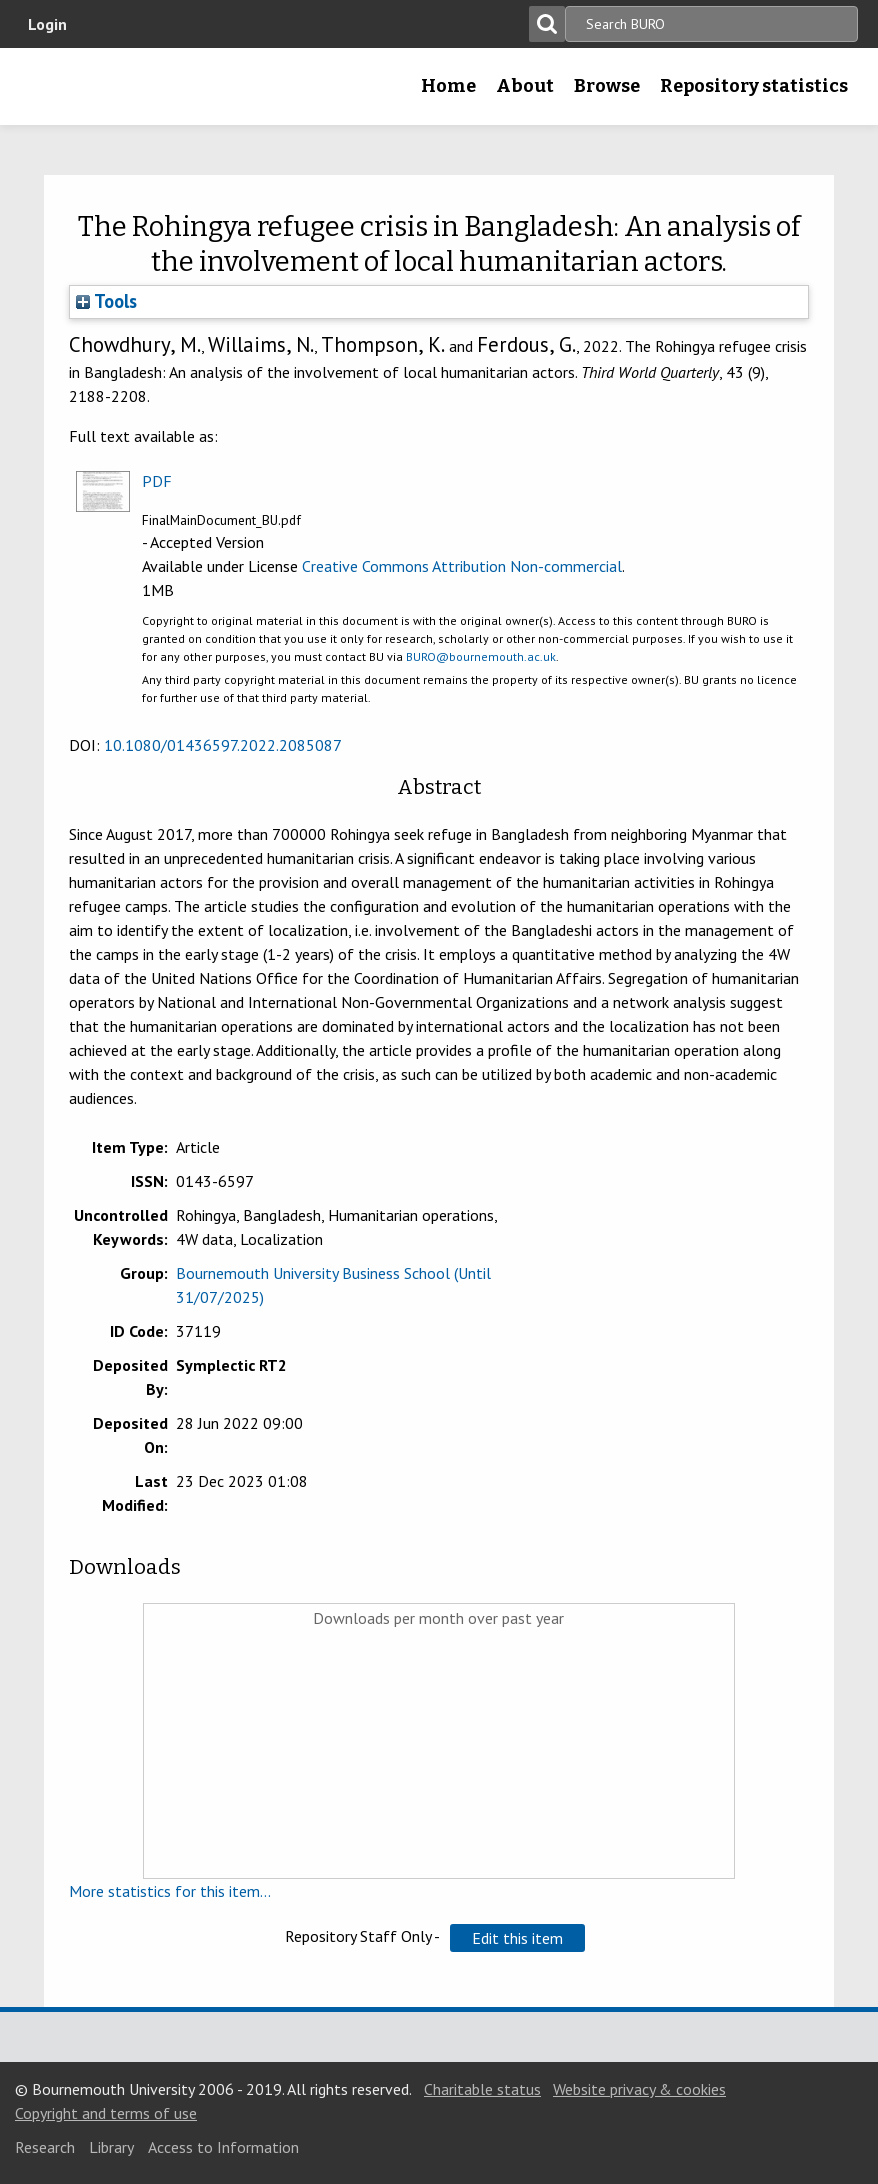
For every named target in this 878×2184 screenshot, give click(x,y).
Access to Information (223, 2147)
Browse (607, 86)
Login (47, 24)
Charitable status (482, 2089)
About (525, 86)
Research (45, 2147)
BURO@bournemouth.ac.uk (481, 656)
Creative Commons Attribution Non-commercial (462, 566)
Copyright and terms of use (106, 2113)
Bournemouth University (47, 93)
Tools (106, 301)
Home (448, 86)
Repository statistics (754, 86)
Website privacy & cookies (639, 2089)
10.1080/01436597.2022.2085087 (223, 745)
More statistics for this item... (170, 1891)
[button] (517, 1938)
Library (111, 2147)
